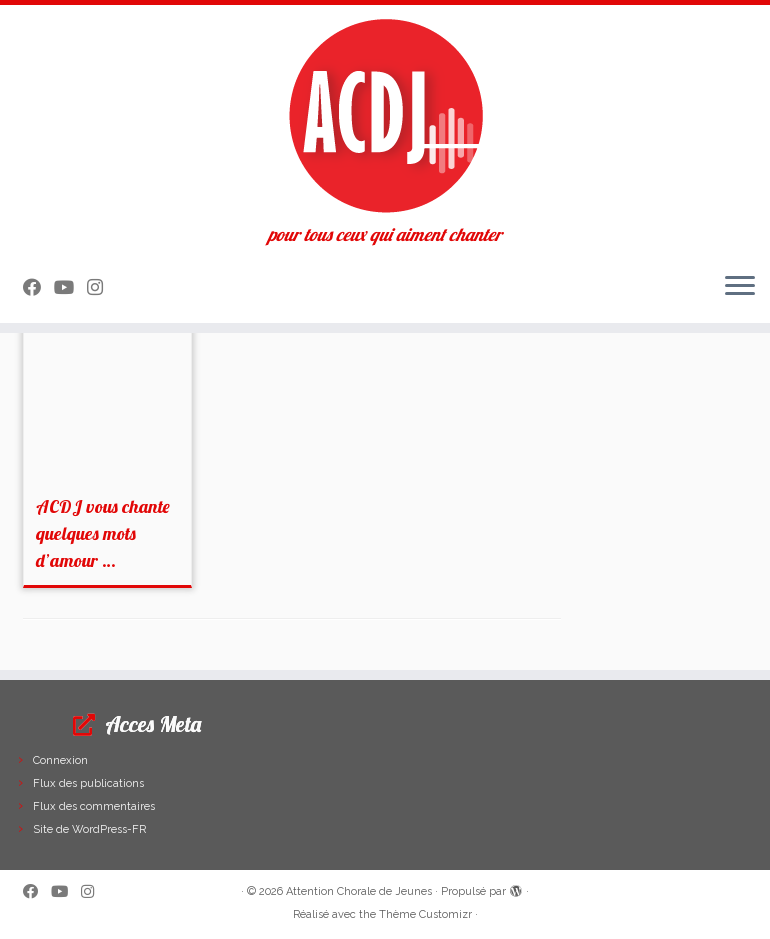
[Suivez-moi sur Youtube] (70, 287)
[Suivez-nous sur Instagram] (101, 287)
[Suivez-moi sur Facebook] (38, 287)
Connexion (60, 760)
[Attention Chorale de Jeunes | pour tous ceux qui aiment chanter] (385, 115)
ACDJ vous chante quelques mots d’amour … (103, 533)
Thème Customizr (425, 914)
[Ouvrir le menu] (740, 287)
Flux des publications (88, 783)
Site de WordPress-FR (89, 829)
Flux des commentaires (94, 806)
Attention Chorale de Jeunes (359, 891)
